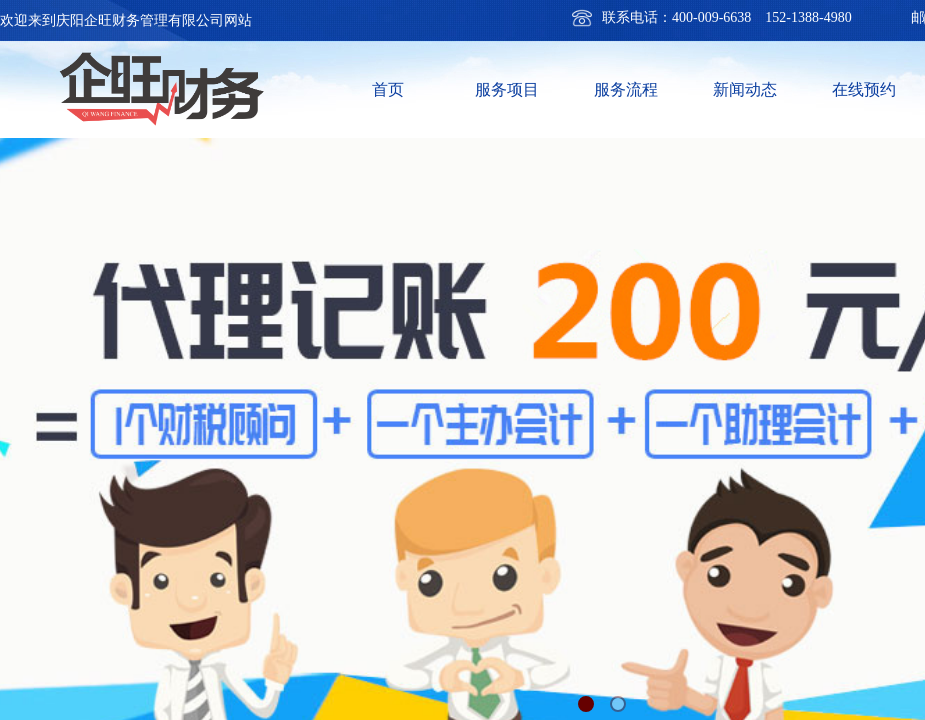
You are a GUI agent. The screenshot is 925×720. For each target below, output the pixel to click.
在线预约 (864, 89)
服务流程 (626, 89)
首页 (388, 89)
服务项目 (507, 89)
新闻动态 (745, 89)
